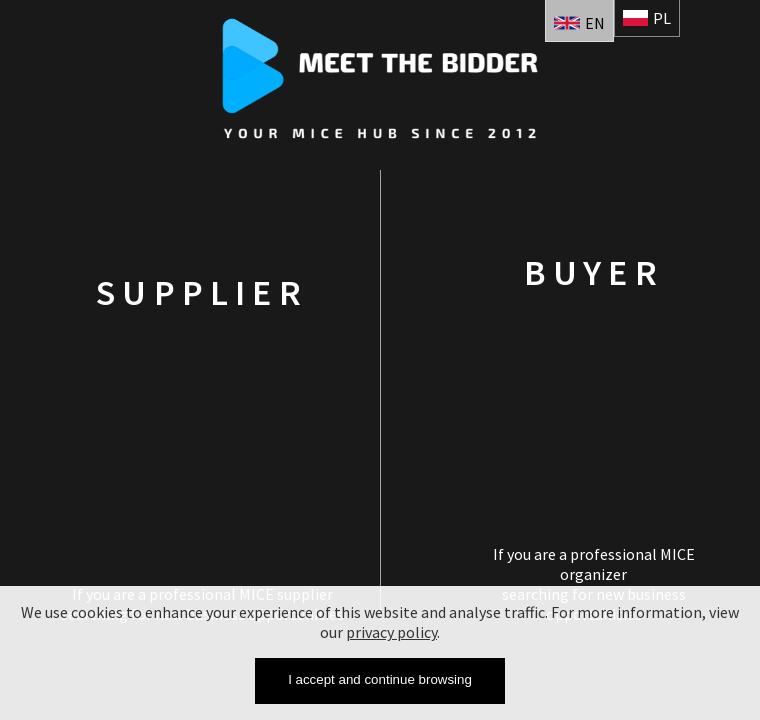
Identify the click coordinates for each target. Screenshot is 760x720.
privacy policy (391, 632)
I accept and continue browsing (380, 679)
